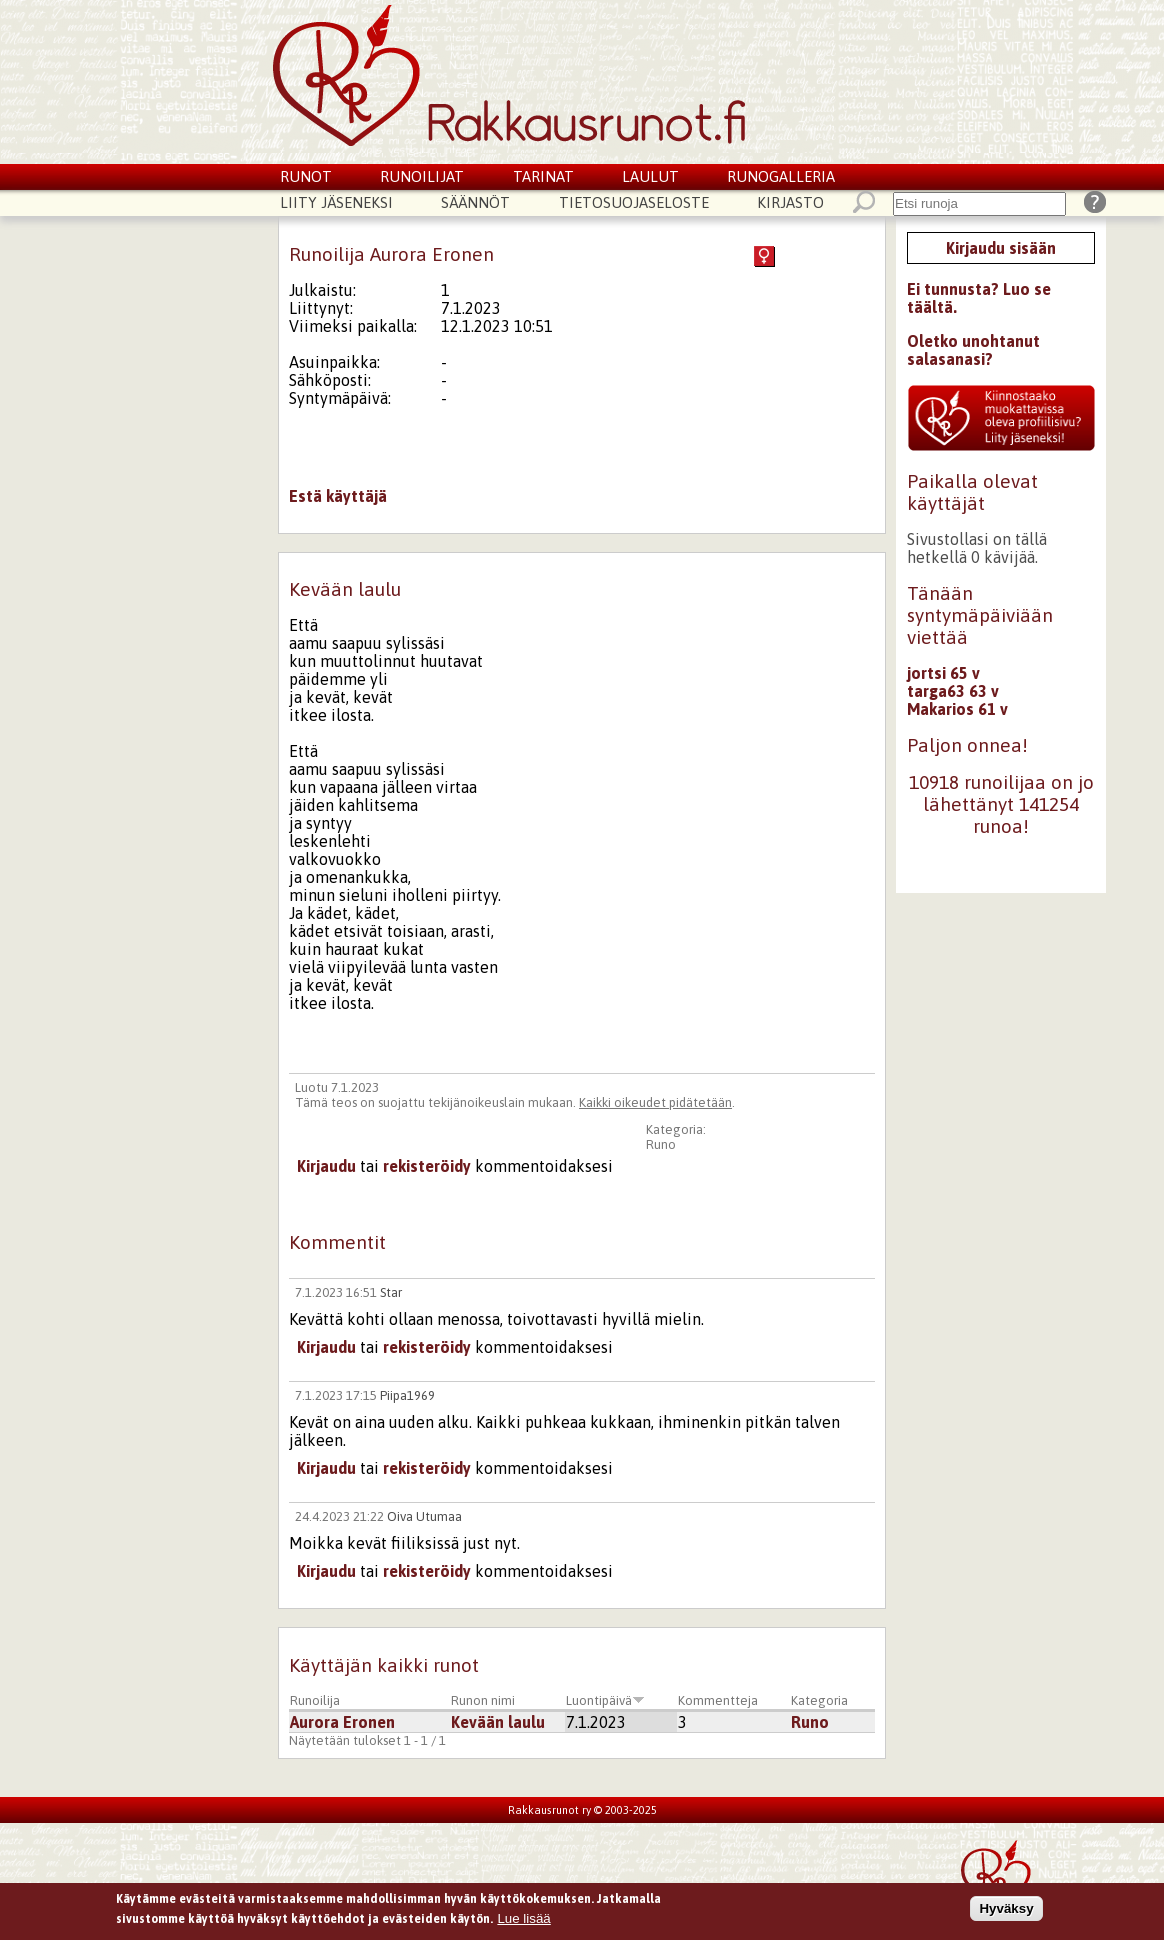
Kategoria (819, 1700)
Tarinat (543, 176)
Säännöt (475, 202)
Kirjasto (790, 202)
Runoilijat (422, 176)
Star (391, 1292)
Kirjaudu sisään (1001, 248)
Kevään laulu (498, 1722)
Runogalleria (781, 176)
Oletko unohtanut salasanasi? (973, 350)
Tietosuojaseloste (634, 202)
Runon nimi (483, 1700)
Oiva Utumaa (424, 1516)
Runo (661, 1144)
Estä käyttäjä (338, 496)
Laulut (650, 176)
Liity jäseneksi (336, 202)
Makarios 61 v (957, 709)
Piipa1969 (407, 1395)
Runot (306, 176)
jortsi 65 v (943, 673)
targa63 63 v (953, 691)
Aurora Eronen (342, 1722)
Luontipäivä (605, 1700)
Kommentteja (718, 1700)
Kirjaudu (326, 1166)
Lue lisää (523, 1921)
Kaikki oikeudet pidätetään (655, 1102)
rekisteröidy (427, 1166)
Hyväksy (1006, 1912)
